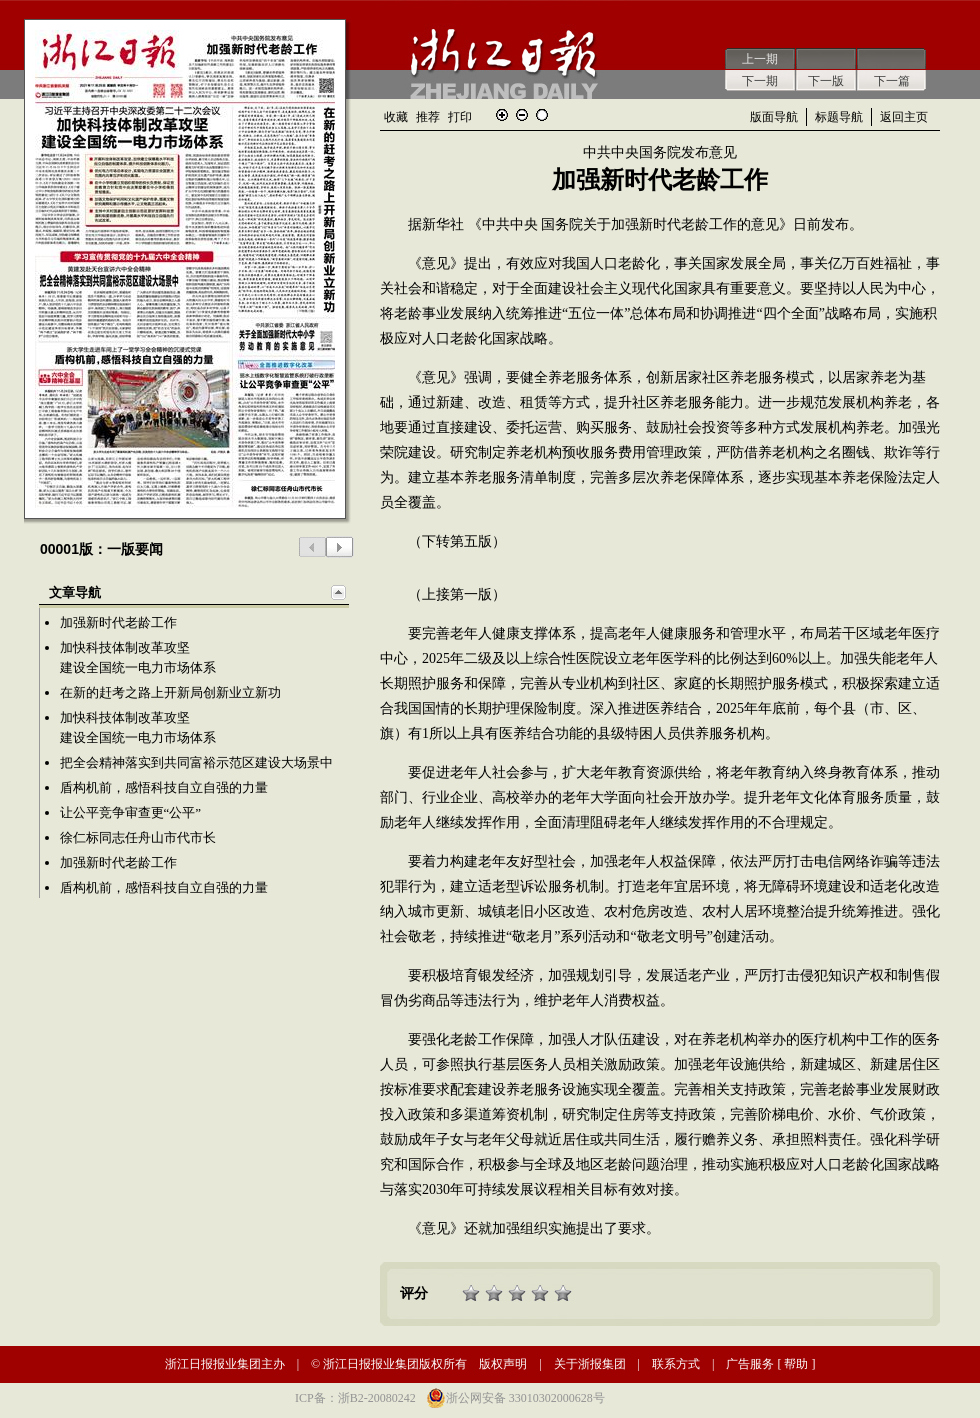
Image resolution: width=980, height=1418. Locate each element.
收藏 (396, 117)
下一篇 (892, 81)
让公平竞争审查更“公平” (131, 812)
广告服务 (750, 1364)
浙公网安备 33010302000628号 (525, 1398)
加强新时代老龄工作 (118, 622)
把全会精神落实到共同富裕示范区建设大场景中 (196, 762)
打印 (460, 117)
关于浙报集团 (590, 1364)
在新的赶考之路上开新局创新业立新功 (170, 692)
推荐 (428, 117)
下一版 (826, 81)
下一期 (760, 81)
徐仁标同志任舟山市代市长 (138, 837)
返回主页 (904, 117)
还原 (542, 115)
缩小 (522, 115)
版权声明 (503, 1364)
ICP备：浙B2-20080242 (355, 1398)
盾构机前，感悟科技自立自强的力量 (164, 787)
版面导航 (774, 117)
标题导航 (839, 117)
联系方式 (676, 1364)
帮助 (796, 1364)
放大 (502, 115)
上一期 (760, 59)
